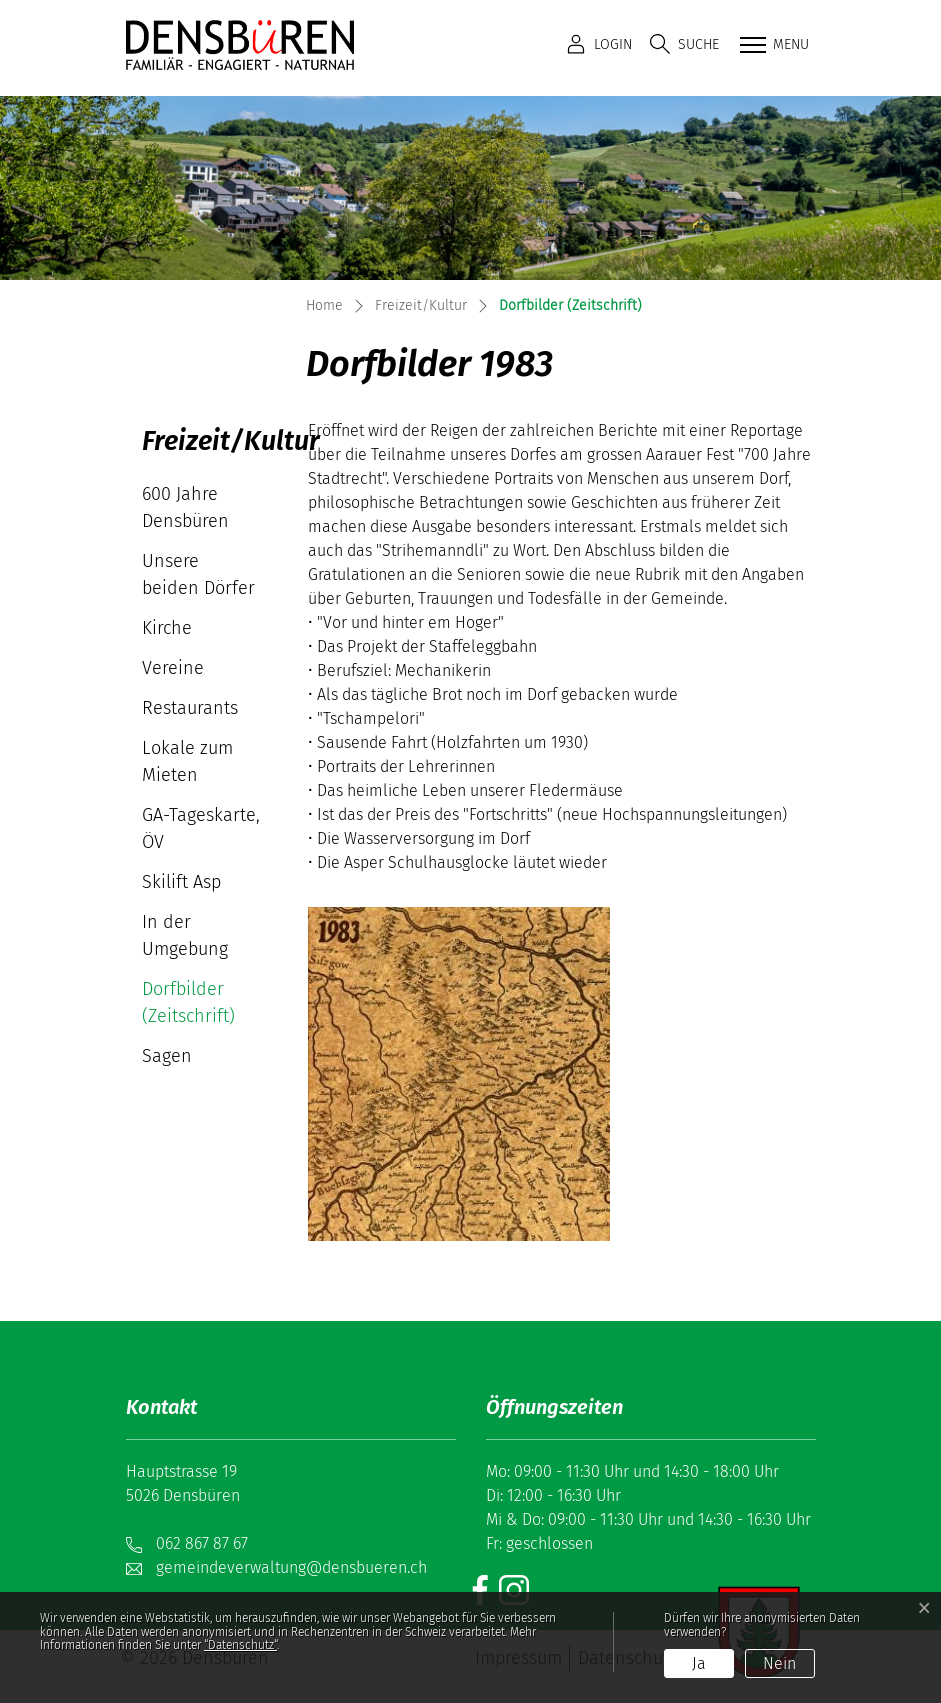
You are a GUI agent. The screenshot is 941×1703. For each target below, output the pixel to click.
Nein (779, 1663)
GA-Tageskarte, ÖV (201, 828)
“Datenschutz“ (240, 1645)
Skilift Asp (181, 882)
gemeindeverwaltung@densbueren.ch (291, 1567)
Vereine (173, 668)
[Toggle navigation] (771, 46)
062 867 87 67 (202, 1543)
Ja (699, 1663)
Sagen (167, 1056)
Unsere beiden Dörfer (198, 574)
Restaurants (190, 708)
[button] (684, 44)
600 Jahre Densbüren (185, 507)
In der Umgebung (185, 935)
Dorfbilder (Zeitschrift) (201, 1007)
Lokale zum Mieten (187, 761)
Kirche (167, 628)
